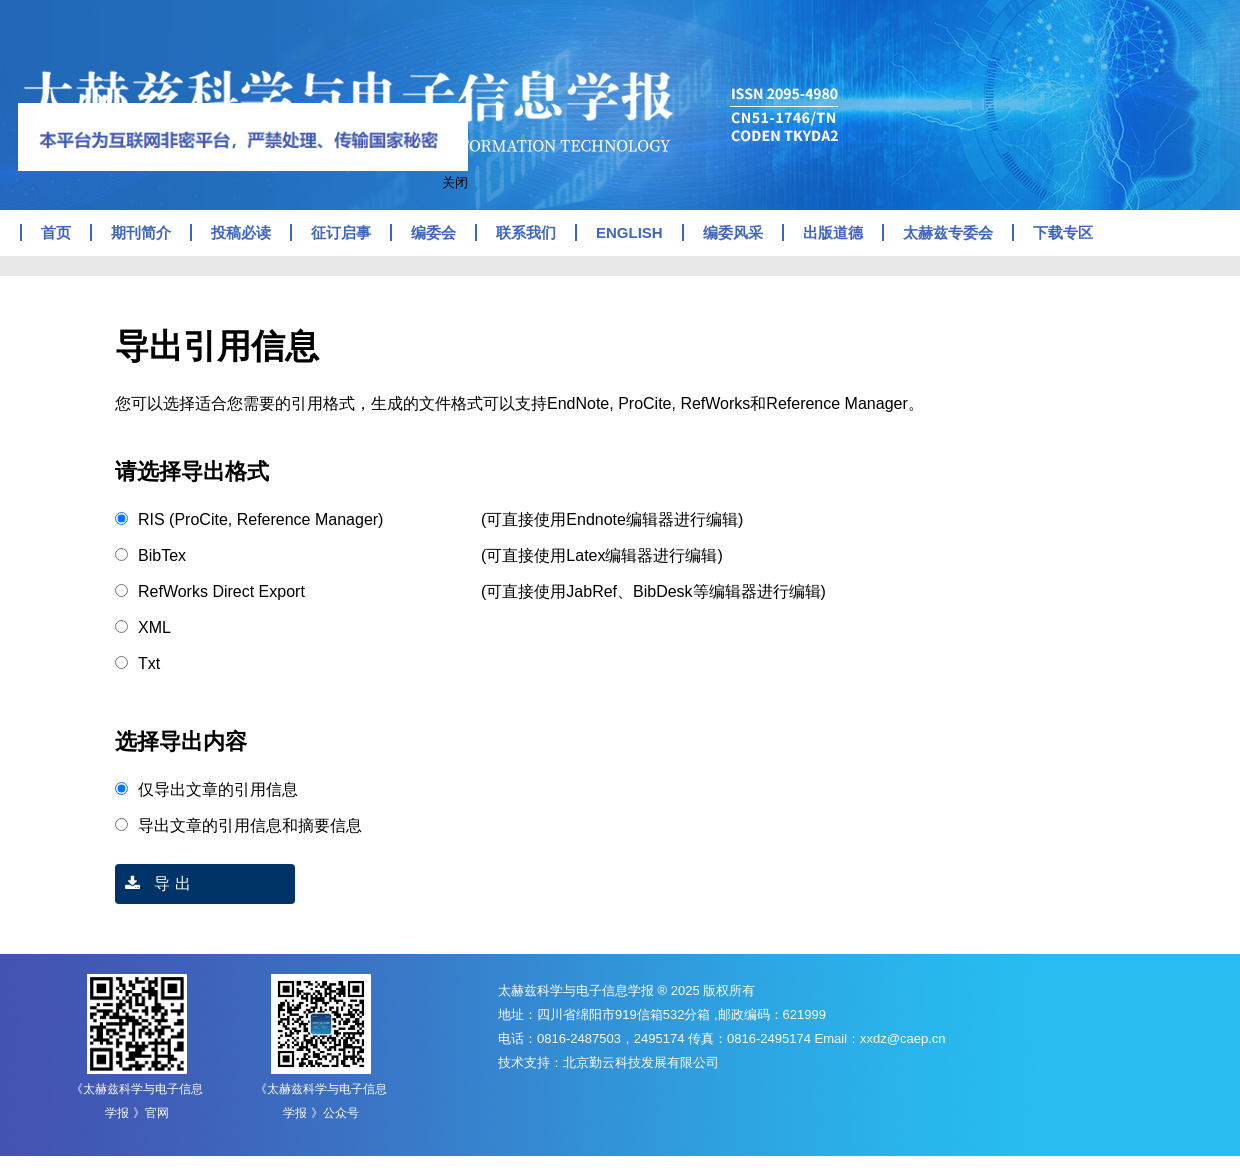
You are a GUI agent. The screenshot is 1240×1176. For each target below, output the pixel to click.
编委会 (433, 232)
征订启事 (341, 232)
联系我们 (526, 232)
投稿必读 (241, 232)
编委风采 (733, 232)
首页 (56, 232)
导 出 (153, 883)
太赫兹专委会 (948, 232)
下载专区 (1063, 232)
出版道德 (833, 232)
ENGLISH (629, 232)
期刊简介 (141, 232)
